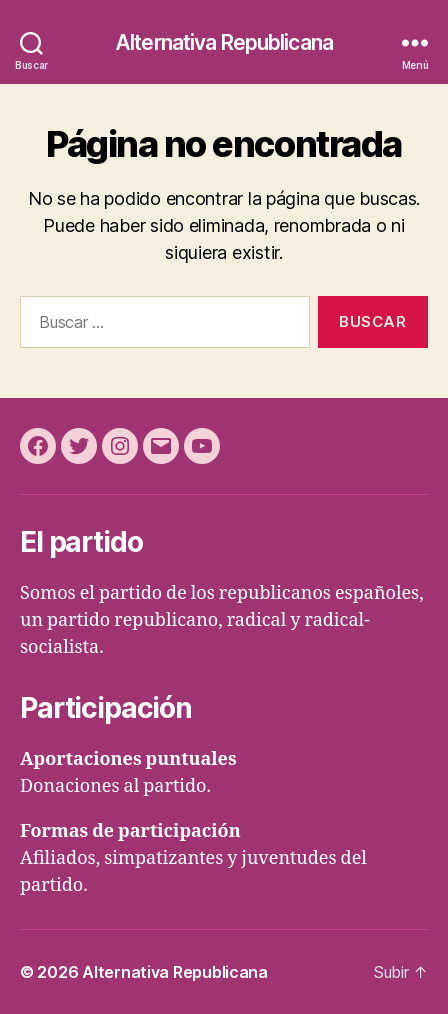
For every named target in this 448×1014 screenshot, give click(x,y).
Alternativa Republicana (224, 42)
